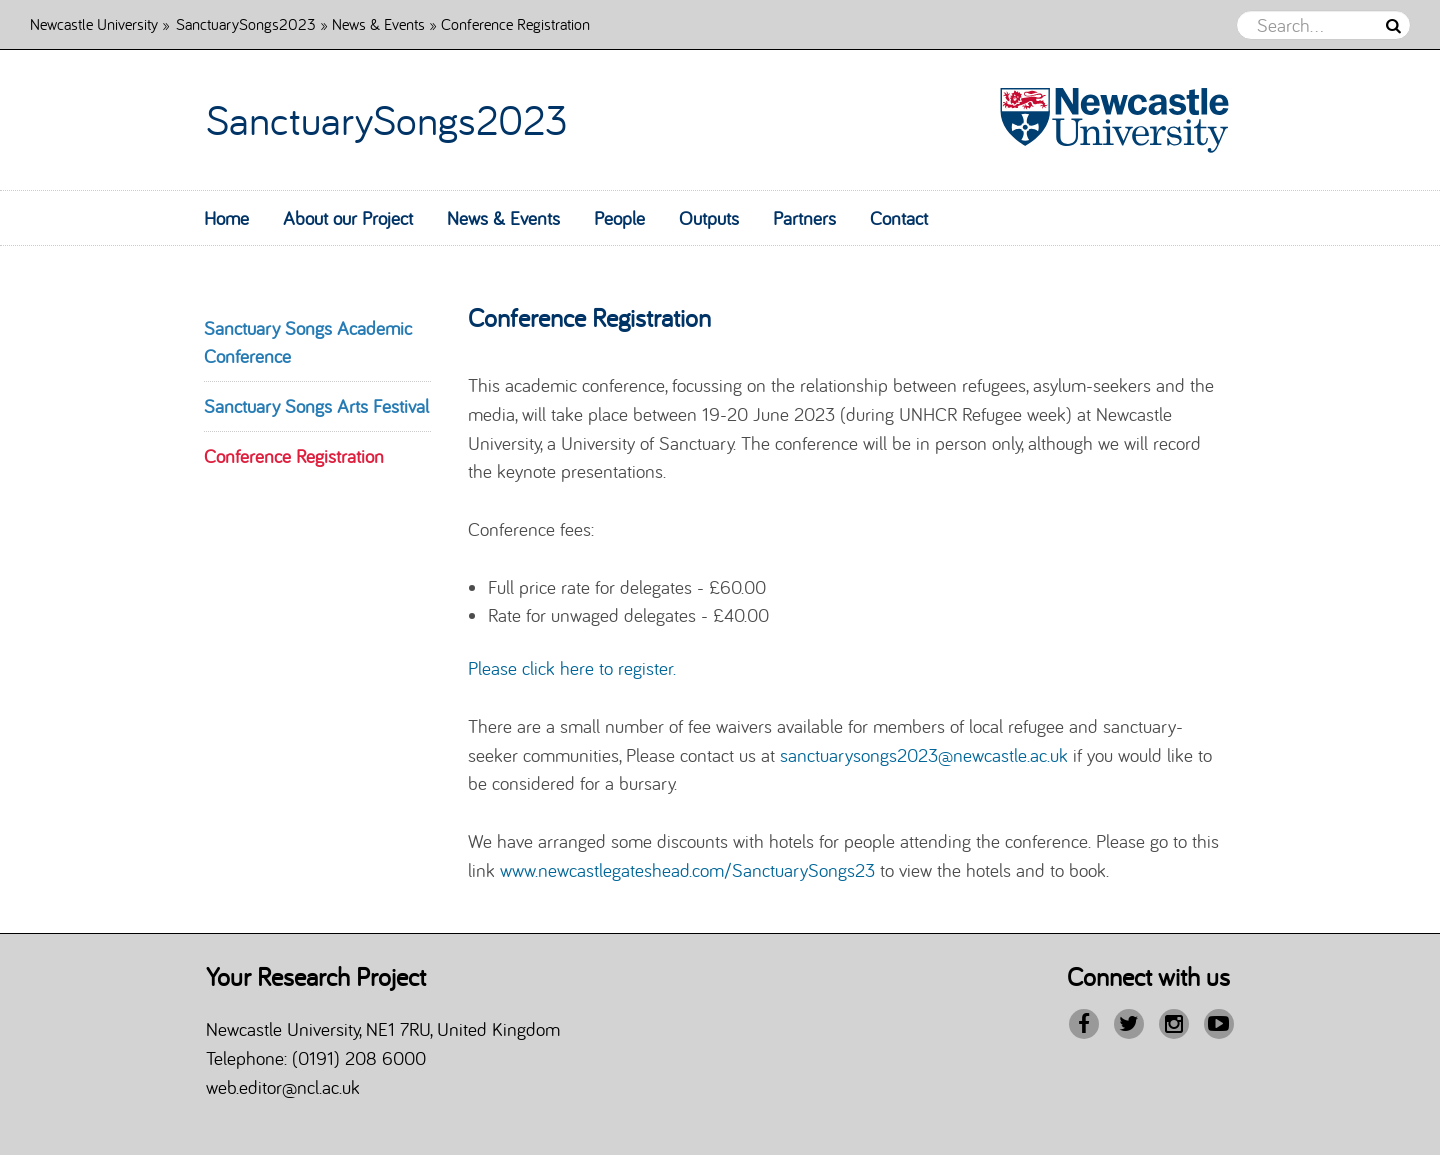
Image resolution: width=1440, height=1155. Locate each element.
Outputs (709, 218)
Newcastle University (94, 23)
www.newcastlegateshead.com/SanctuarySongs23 (687, 870)
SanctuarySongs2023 (246, 23)
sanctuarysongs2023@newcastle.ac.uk (924, 755)
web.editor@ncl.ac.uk (283, 1087)
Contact (899, 218)
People (619, 218)
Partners (804, 218)
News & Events (378, 23)
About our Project (348, 218)
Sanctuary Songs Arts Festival (316, 406)
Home (226, 218)
